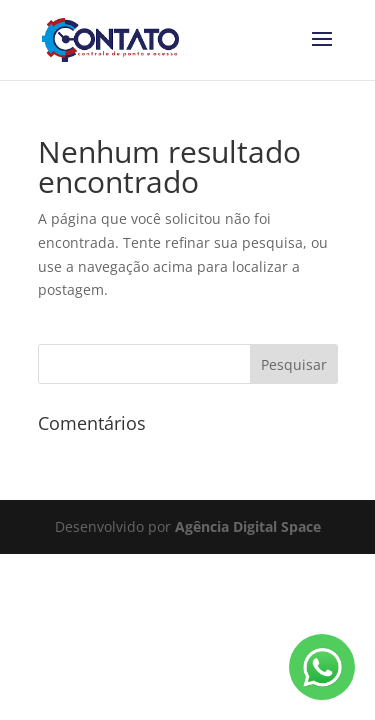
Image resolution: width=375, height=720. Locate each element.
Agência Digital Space (248, 526)
